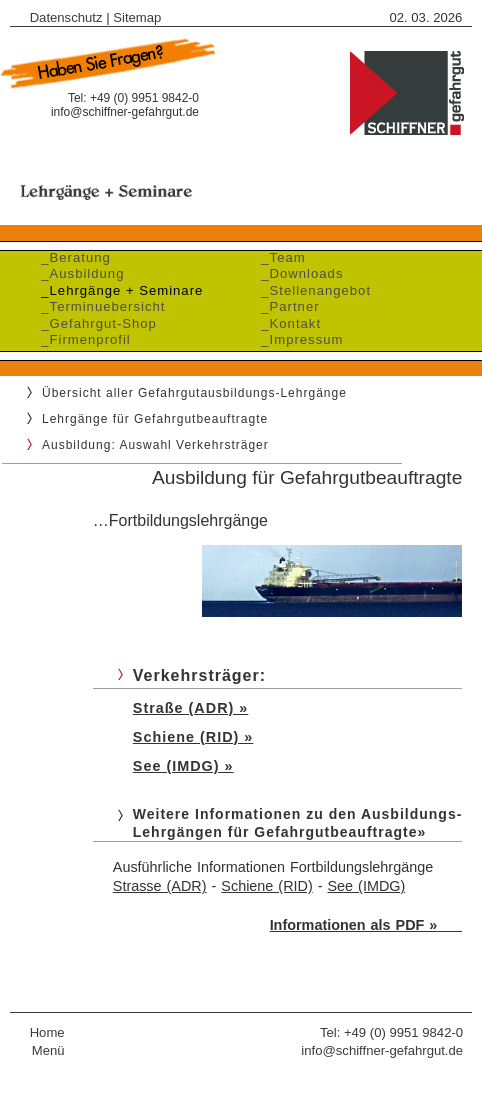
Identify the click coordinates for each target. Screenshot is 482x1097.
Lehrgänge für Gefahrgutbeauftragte (155, 419)
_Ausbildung (78, 273)
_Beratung (71, 257)
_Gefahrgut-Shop (94, 323)
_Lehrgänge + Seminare (117, 290)
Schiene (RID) (266, 886)
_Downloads (297, 273)
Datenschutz (66, 17)
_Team (279, 257)
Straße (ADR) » (191, 708)
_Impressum (297, 339)
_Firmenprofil (81, 339)
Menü (48, 1050)
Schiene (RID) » (193, 737)
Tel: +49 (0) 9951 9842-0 (391, 1032)
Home (47, 1032)
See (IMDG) (367, 886)
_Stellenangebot (311, 290)
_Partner (286, 306)
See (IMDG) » (183, 766)
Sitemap (137, 17)
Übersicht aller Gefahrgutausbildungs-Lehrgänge (194, 393)
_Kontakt (286, 323)
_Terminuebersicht (98, 306)
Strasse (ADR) (160, 886)
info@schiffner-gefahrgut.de (125, 112)
